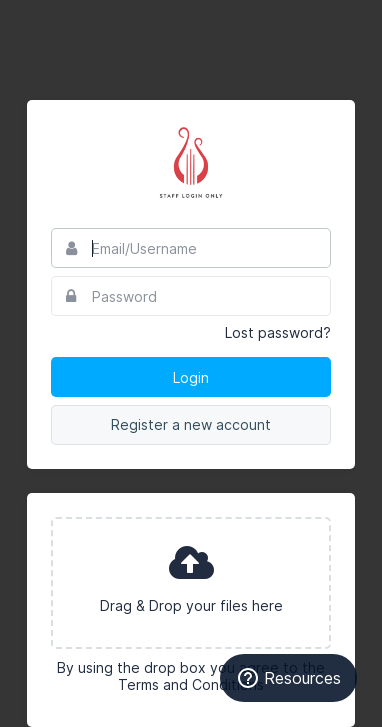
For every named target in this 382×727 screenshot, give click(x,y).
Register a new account (191, 424)
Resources (288, 678)
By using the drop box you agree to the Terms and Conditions (191, 676)
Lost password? (278, 332)
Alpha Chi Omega (191, 164)
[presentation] (191, 583)
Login (191, 377)
